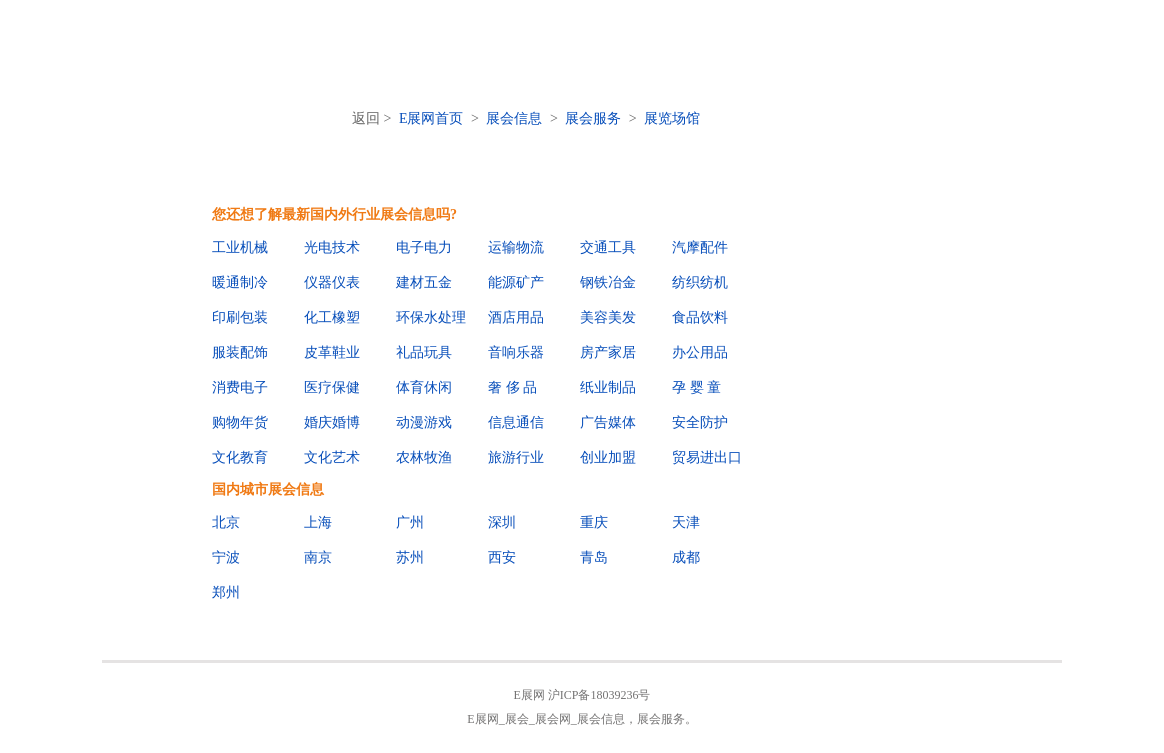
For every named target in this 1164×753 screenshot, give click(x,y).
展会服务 (593, 118)
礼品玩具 (424, 352)
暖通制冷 (240, 282)
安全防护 (700, 422)
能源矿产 (516, 282)
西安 (502, 557)
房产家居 (608, 352)
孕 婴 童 (696, 387)
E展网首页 (431, 118)
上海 (318, 522)
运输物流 (516, 247)
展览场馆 (672, 118)
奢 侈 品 (512, 387)
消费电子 (240, 387)
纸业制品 (608, 387)
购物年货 (240, 422)
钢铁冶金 (608, 282)
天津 (686, 522)
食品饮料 (700, 317)
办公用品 (700, 352)
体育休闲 (424, 387)
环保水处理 (431, 317)
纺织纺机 (700, 282)
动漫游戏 (424, 422)
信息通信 (516, 422)
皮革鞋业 (332, 352)
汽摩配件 (700, 247)
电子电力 (424, 247)
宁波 (226, 557)
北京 (226, 522)
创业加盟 (608, 457)
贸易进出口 (707, 457)
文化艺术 (332, 457)
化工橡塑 (332, 317)
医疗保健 (332, 387)
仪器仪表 (332, 282)
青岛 (594, 557)
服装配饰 (240, 352)
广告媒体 (608, 422)
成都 (686, 557)
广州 (410, 522)
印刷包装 (240, 317)
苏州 (410, 557)
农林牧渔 (424, 457)
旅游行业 (516, 457)
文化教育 (240, 457)
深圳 (502, 522)
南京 (318, 557)
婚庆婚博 (332, 422)
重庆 (594, 522)
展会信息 (514, 118)
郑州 (226, 592)
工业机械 (240, 247)
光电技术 (332, 247)
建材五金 (424, 282)
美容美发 (608, 317)
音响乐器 (516, 352)
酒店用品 (516, 317)
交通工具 (608, 247)
